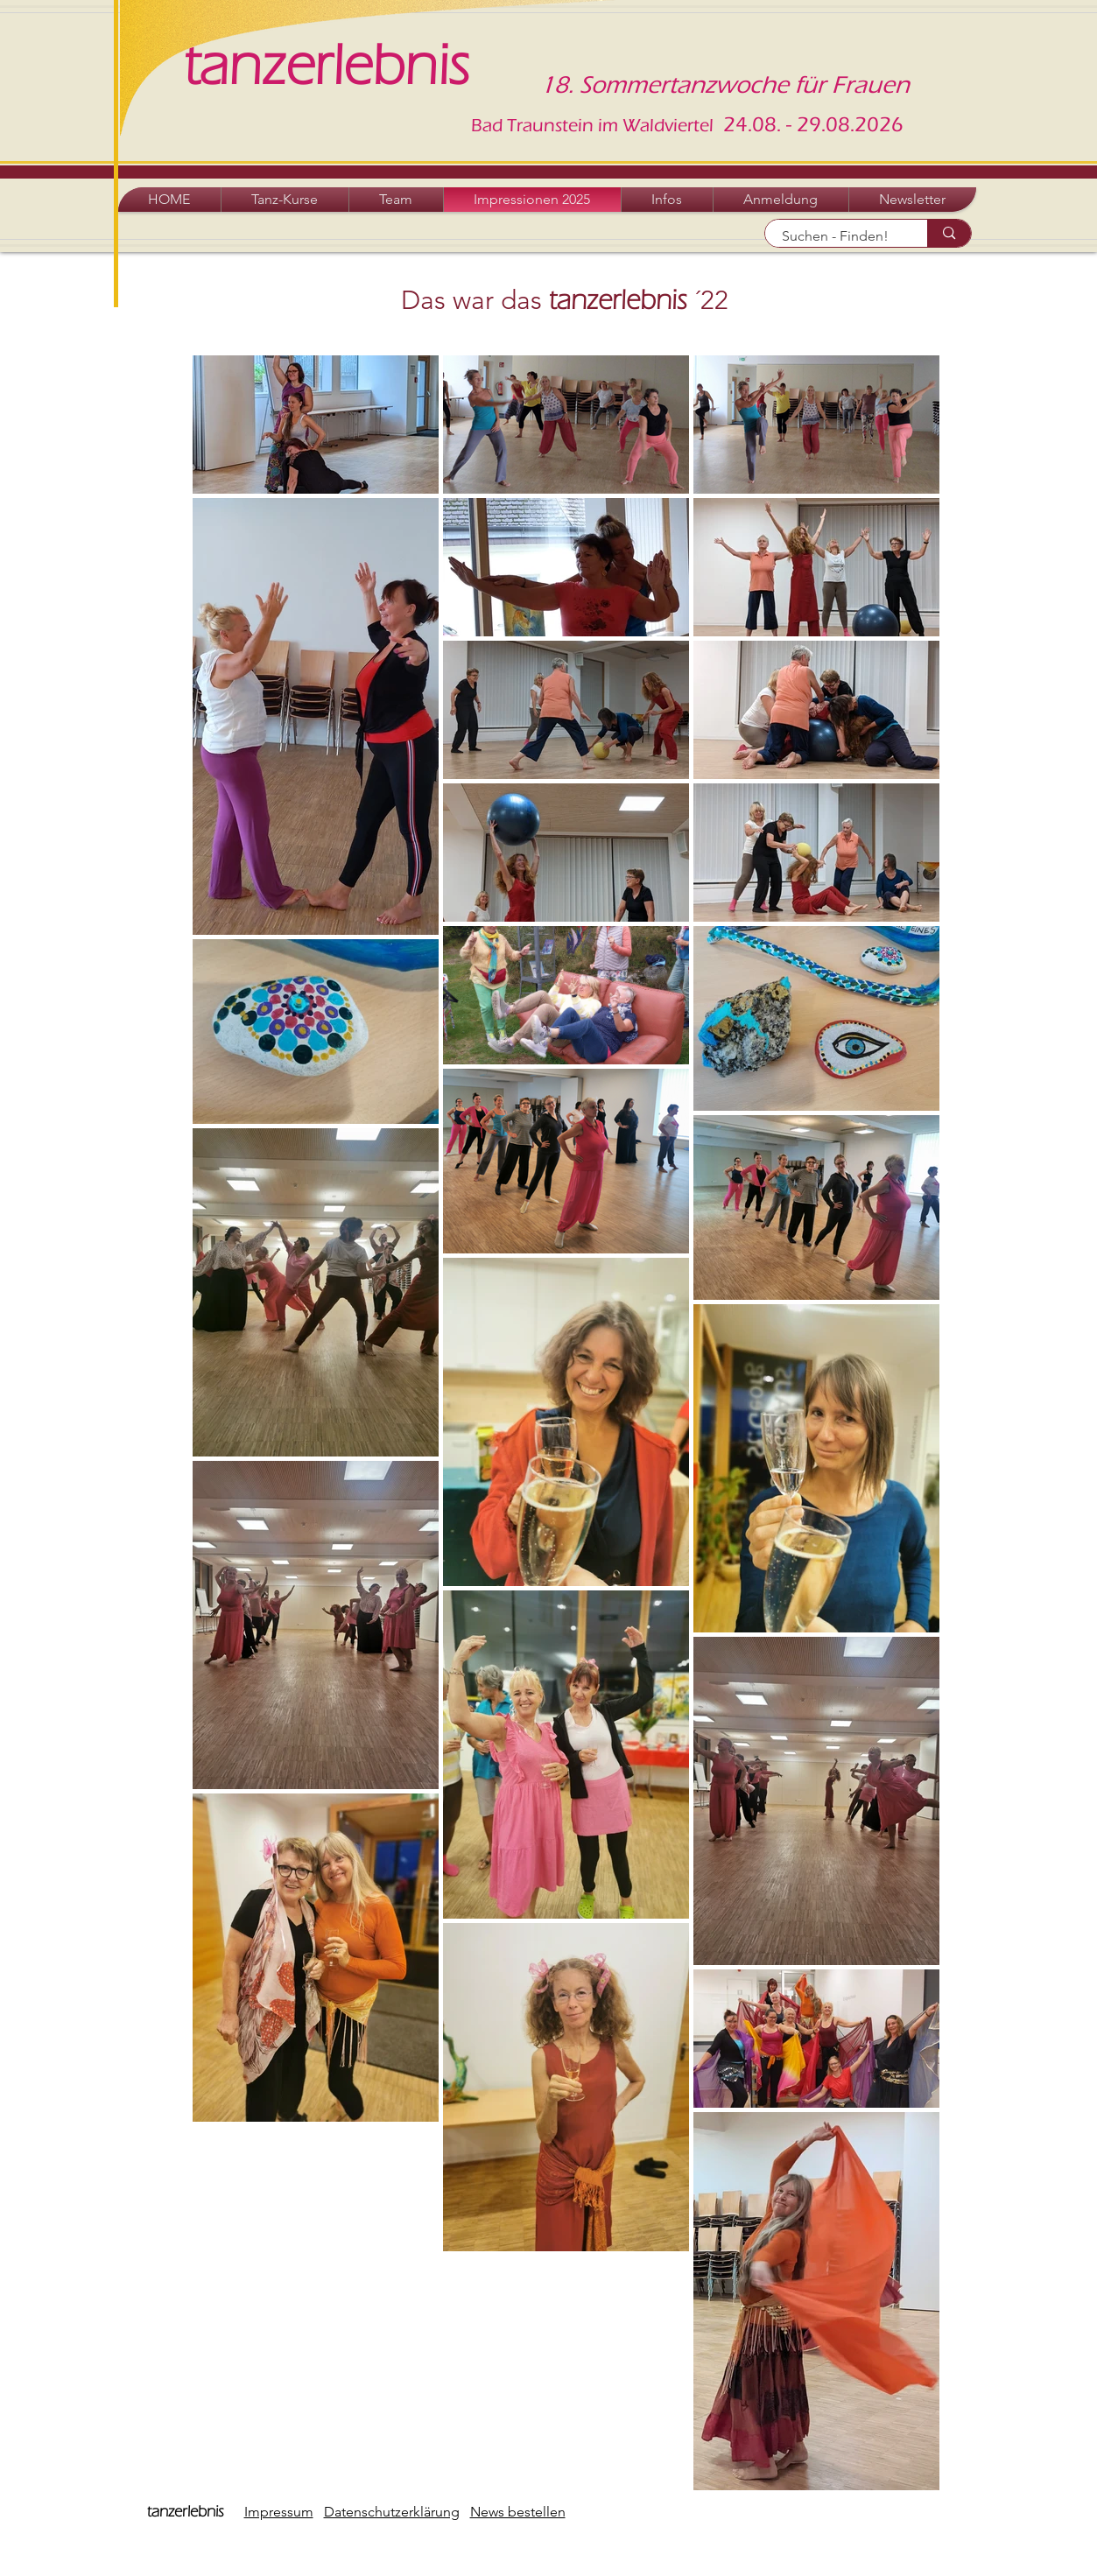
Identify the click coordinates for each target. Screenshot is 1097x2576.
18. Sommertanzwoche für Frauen (725, 85)
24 (733, 125)
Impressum (278, 2511)
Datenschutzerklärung (392, 2511)
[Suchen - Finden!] (836, 236)
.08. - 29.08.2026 (826, 125)
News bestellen (518, 2511)
